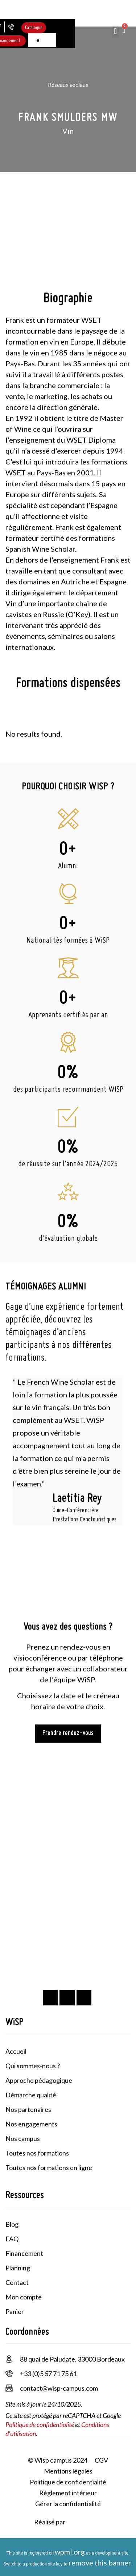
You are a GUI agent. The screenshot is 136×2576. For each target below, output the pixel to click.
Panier (14, 2311)
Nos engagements (31, 2124)
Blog (11, 2224)
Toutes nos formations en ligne (48, 2168)
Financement (24, 2253)
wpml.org (70, 2551)
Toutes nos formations (37, 2153)
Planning (17, 2268)
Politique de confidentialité (39, 2424)
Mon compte (23, 2297)
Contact (17, 2282)
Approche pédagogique (38, 2080)
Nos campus (22, 2138)
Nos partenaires (28, 2109)
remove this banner (100, 2562)
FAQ (11, 2239)
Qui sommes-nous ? (32, 2066)
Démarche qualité (30, 2095)
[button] (115, 31)
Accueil (15, 2051)
